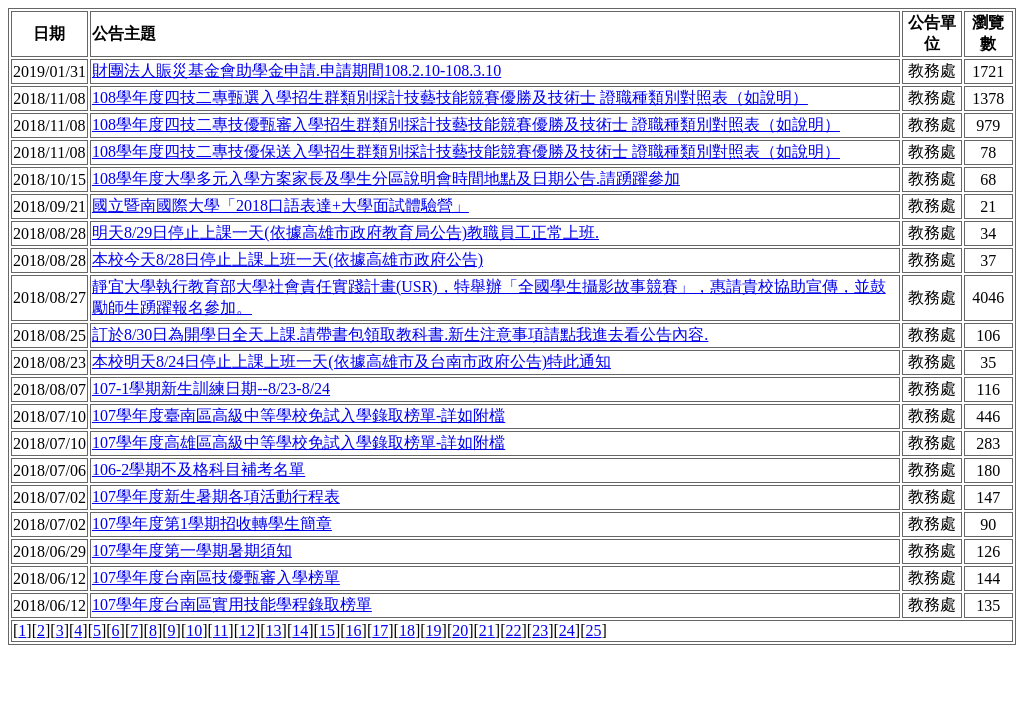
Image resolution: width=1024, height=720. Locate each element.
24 (567, 630)
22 (514, 630)
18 (407, 630)
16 (354, 630)
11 (220, 630)
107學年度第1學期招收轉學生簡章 (212, 523)
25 (593, 630)
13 (274, 630)
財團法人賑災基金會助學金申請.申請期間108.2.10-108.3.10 (296, 70)
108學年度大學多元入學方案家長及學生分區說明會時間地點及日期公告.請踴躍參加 (386, 178)
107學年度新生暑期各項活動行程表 (216, 496)
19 (434, 630)
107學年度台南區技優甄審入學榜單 (216, 577)
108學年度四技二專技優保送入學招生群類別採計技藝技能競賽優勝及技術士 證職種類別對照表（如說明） (466, 151)
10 (194, 630)
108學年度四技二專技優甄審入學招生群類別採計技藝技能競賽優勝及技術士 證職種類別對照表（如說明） (466, 124)
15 (327, 630)
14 (300, 630)
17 (380, 630)
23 (540, 630)
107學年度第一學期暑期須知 (192, 550)
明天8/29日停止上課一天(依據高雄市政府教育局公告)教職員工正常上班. (345, 232)
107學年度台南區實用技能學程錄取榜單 (232, 604)
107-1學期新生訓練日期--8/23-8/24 (211, 388)
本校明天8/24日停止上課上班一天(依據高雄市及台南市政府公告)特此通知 (351, 361)
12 (247, 630)
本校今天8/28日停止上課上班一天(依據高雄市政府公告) (287, 259)
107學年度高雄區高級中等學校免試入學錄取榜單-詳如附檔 (298, 442)
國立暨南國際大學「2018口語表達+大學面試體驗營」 (280, 205)
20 (460, 630)
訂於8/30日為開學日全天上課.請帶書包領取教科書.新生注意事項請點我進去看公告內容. (400, 334)
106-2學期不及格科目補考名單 (198, 469)
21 (487, 630)
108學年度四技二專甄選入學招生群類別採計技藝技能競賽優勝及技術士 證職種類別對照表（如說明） (450, 97)
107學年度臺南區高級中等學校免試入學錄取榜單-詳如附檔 (298, 415)
